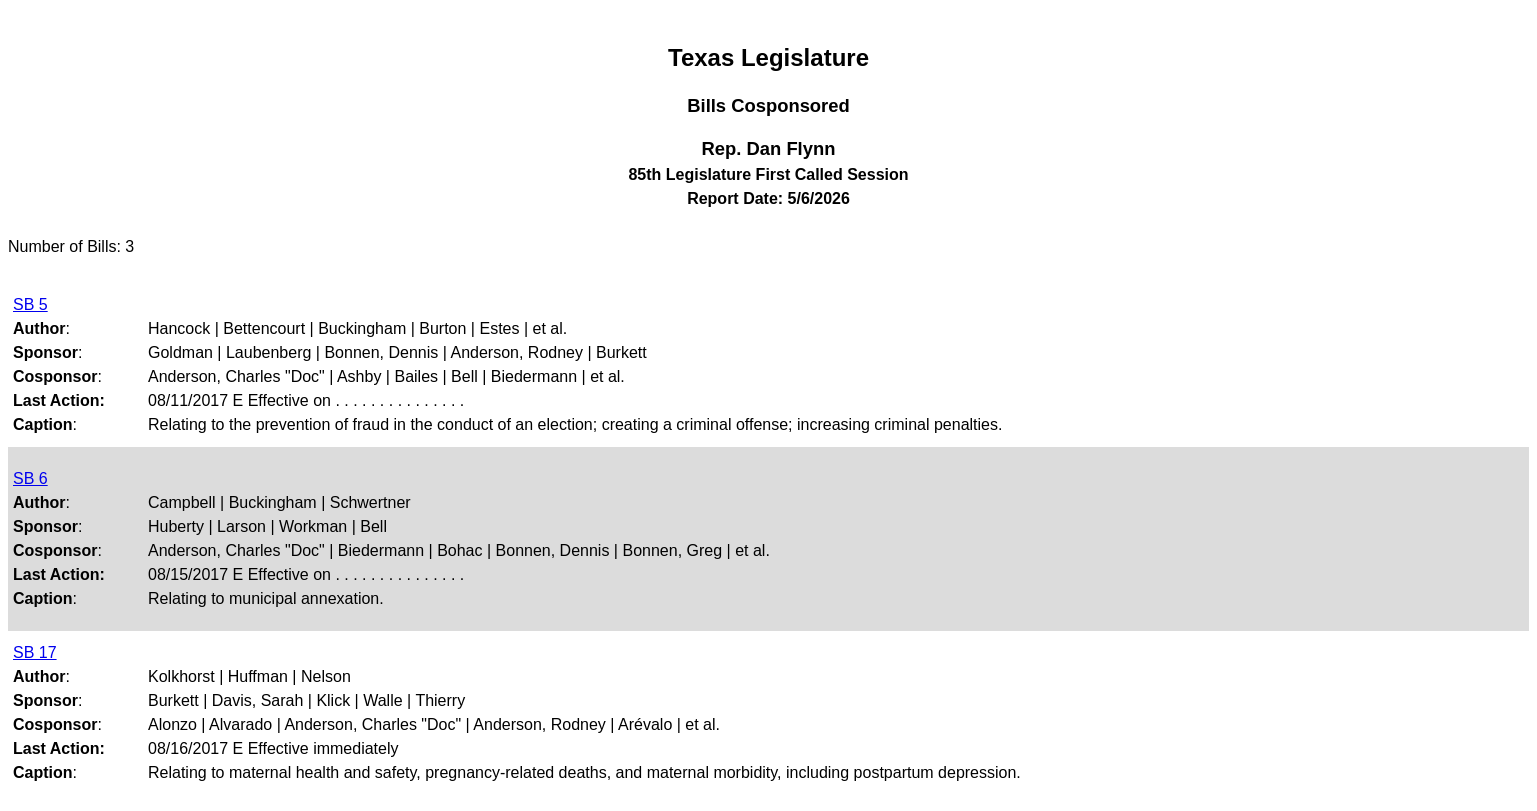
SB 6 (30, 478)
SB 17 (35, 652)
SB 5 (30, 304)
